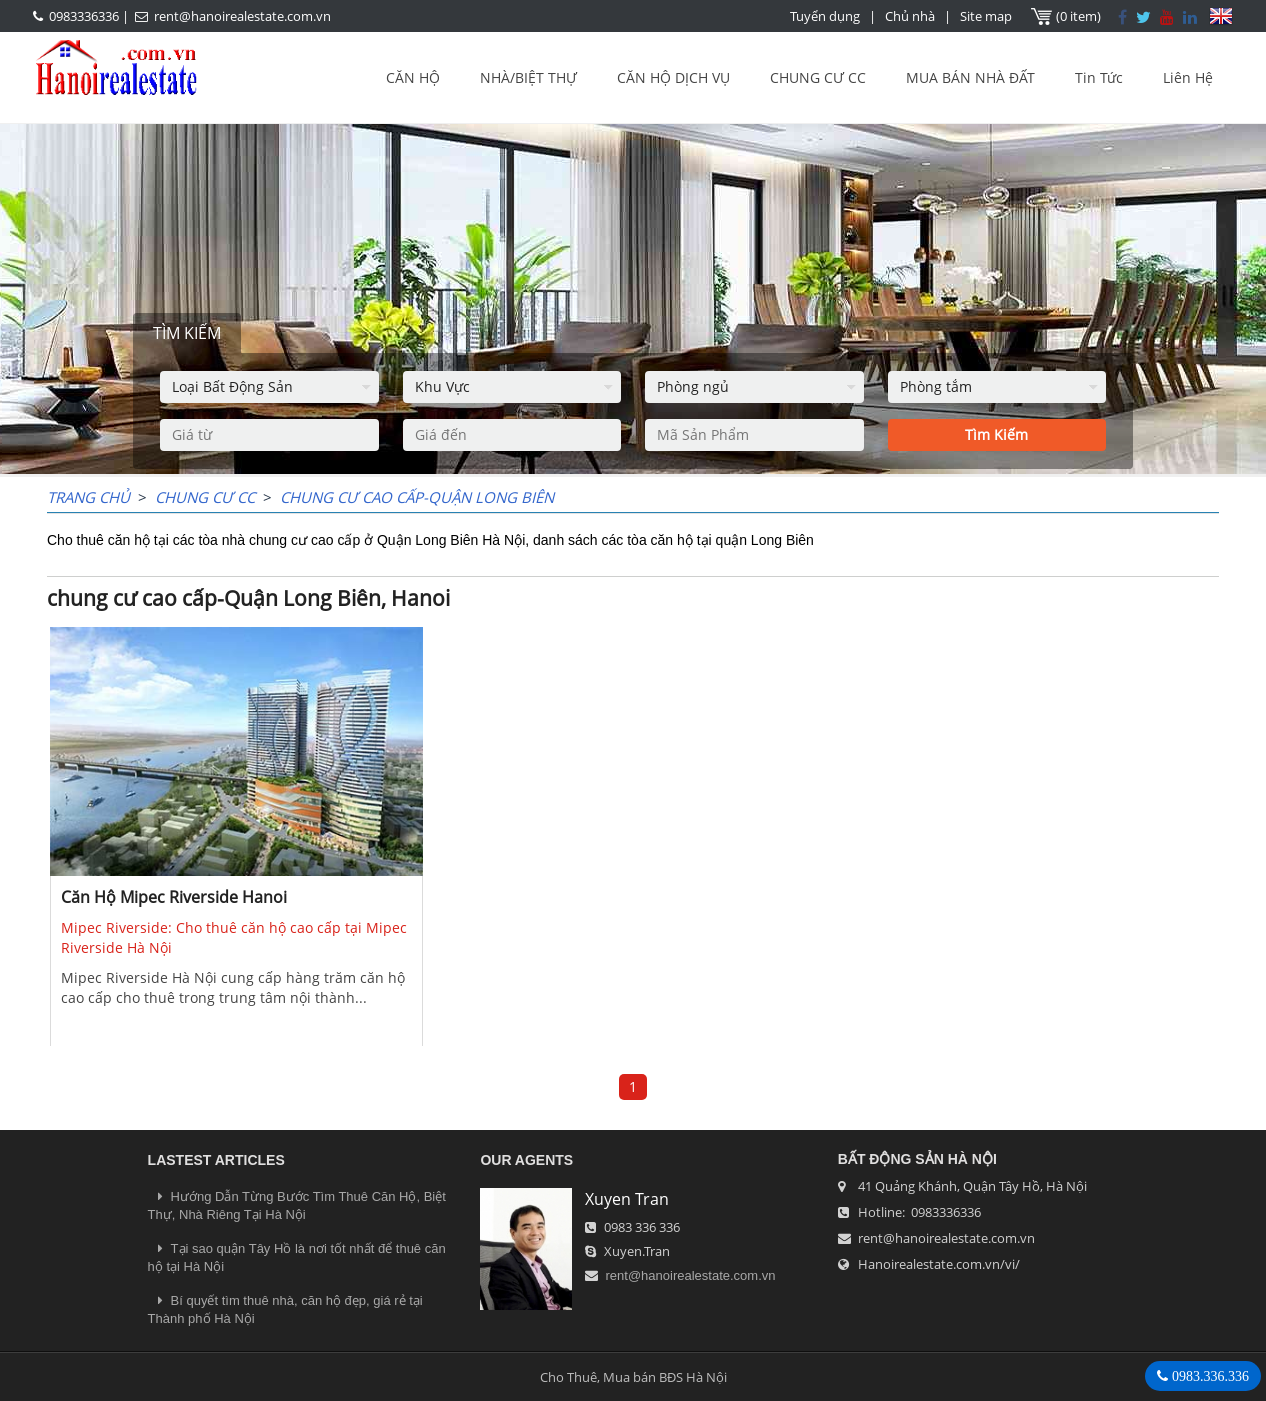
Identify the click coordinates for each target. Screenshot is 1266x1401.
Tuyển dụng (825, 16)
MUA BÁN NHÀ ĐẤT (970, 77)
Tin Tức (1099, 77)
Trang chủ (88, 497)
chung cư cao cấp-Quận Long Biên (417, 497)
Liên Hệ (1188, 77)
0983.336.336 (1208, 1376)
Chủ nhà (910, 16)
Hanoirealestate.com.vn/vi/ (939, 1264)
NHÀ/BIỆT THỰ (528, 77)
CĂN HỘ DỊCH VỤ (673, 77)
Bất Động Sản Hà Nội (917, 1159)
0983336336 (84, 16)
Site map (986, 16)
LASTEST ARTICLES (216, 1160)
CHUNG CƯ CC (818, 77)
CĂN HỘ (413, 77)
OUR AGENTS (526, 1160)
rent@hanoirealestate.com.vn (242, 16)
